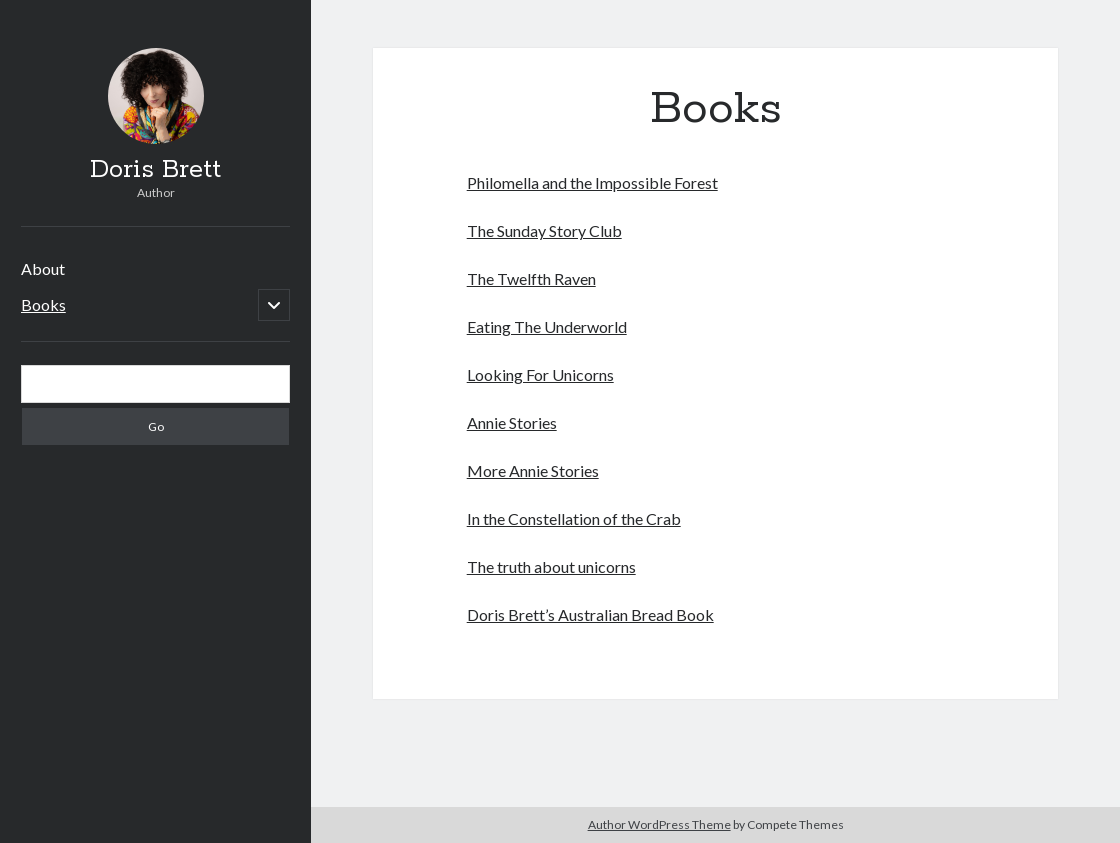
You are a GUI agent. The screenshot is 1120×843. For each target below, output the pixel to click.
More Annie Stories (533, 470)
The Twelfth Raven (531, 278)
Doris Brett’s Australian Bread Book (590, 614)
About (43, 268)
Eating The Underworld (547, 326)
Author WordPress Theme (659, 824)
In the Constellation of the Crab (574, 518)
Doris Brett (155, 170)
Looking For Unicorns (540, 374)
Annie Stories (512, 422)
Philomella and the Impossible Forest (592, 182)
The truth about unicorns (551, 566)
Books (43, 304)
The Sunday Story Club (544, 230)
